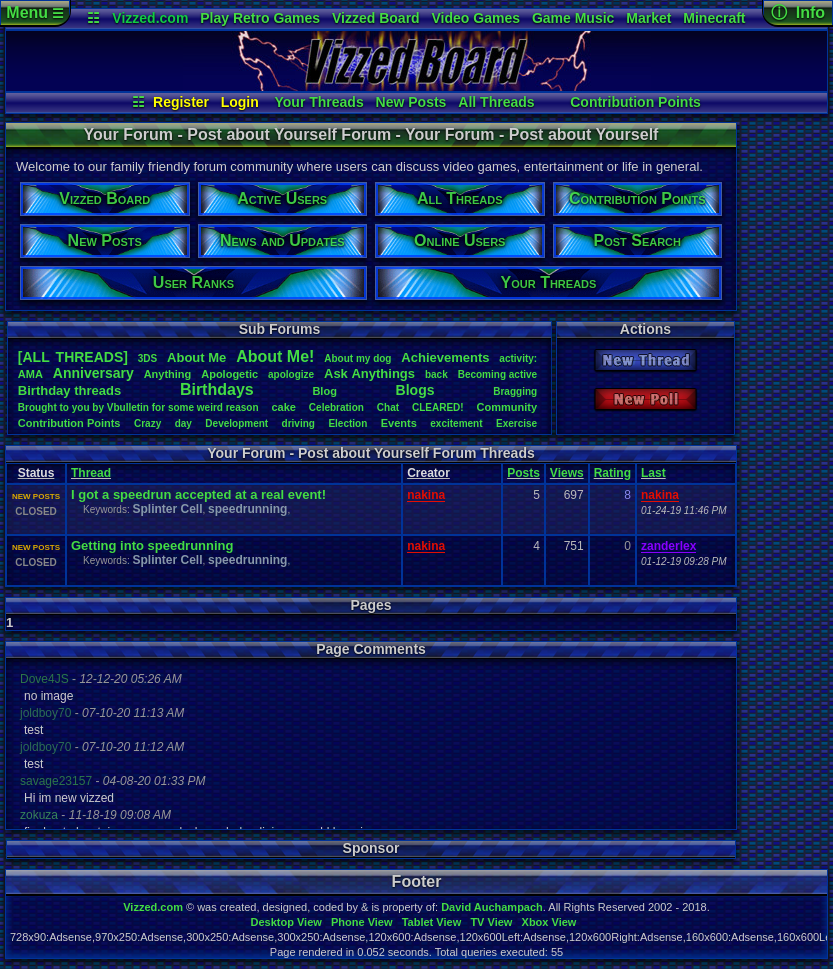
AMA (30, 374)
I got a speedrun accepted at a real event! (198, 494)
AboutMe (196, 357)
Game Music (573, 18)
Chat (388, 407)
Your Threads (319, 102)
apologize (291, 374)
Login (240, 102)
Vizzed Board (376, 18)
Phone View (362, 922)
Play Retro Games (260, 18)
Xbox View (549, 922)
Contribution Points (635, 102)
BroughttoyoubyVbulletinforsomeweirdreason (138, 407)
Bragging (515, 391)
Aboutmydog (357, 358)
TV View (491, 922)
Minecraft (714, 18)
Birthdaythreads (69, 390)
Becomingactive (497, 374)
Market (648, 18)
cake (283, 407)
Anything (168, 374)
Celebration (336, 407)
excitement (456, 423)
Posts (523, 473)
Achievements (445, 357)
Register (181, 102)
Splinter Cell (167, 509)
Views (567, 473)
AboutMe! (275, 356)
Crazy (147, 423)
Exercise (516, 423)
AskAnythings (369, 373)
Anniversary (93, 373)
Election (347, 423)
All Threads (496, 102)
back (436, 374)
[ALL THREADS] (73, 357)
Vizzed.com (150, 18)
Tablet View (432, 922)
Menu (34, 12)
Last (653, 473)
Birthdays (217, 389)
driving (298, 423)
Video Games (476, 18)
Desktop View (285, 922)
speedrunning (247, 509)
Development (236, 423)
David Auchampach (492, 907)
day (183, 423)
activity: (518, 358)
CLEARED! (438, 407)
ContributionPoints (69, 423)
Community (507, 407)
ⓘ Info (798, 12)
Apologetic (229, 374)
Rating (612, 473)
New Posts (411, 102)
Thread (91, 473)
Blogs (415, 390)
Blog (324, 391)
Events (399, 423)
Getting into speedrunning (152, 545)
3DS (147, 358)
